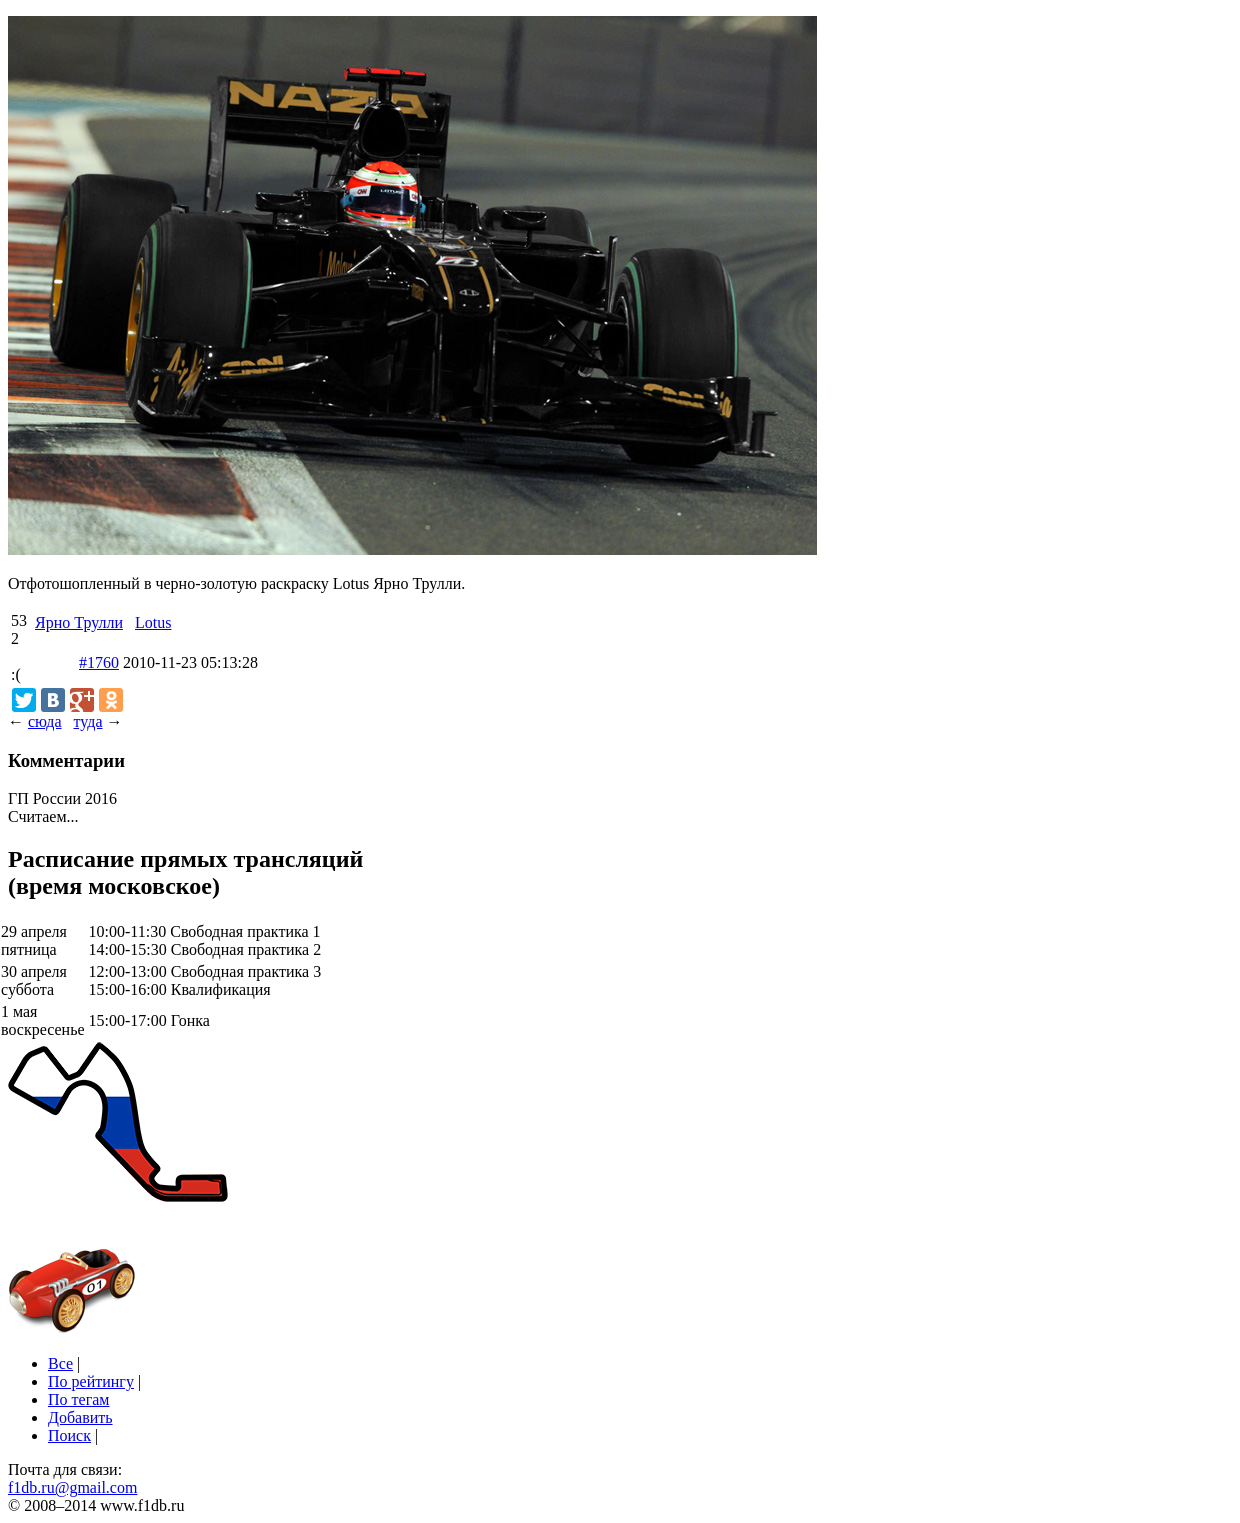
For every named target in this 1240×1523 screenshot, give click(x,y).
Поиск (69, 1435)
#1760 (99, 662)
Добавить (80, 1417)
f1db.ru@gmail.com (72, 1487)
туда (87, 721)
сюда (44, 721)
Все (60, 1363)
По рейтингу (91, 1381)
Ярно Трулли (79, 622)
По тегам (78, 1399)
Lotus (153, 622)
